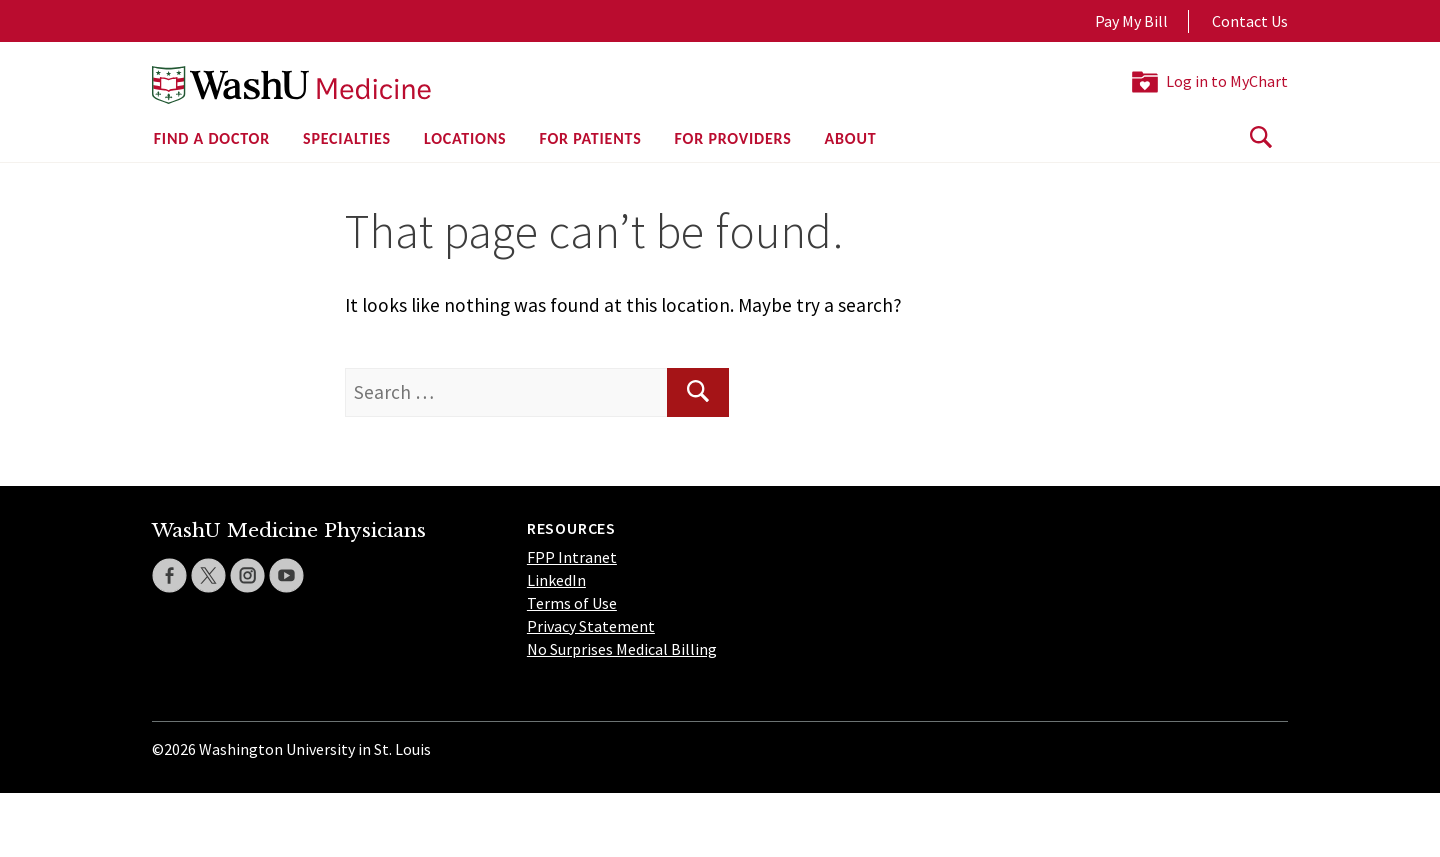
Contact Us (1250, 21)
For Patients (590, 138)
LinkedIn (556, 580)
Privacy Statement (591, 626)
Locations (465, 138)
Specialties (347, 138)
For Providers (733, 138)
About (851, 138)
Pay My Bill (1131, 21)
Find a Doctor (212, 138)
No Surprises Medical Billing (622, 649)
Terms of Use (572, 603)
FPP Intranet (572, 557)
